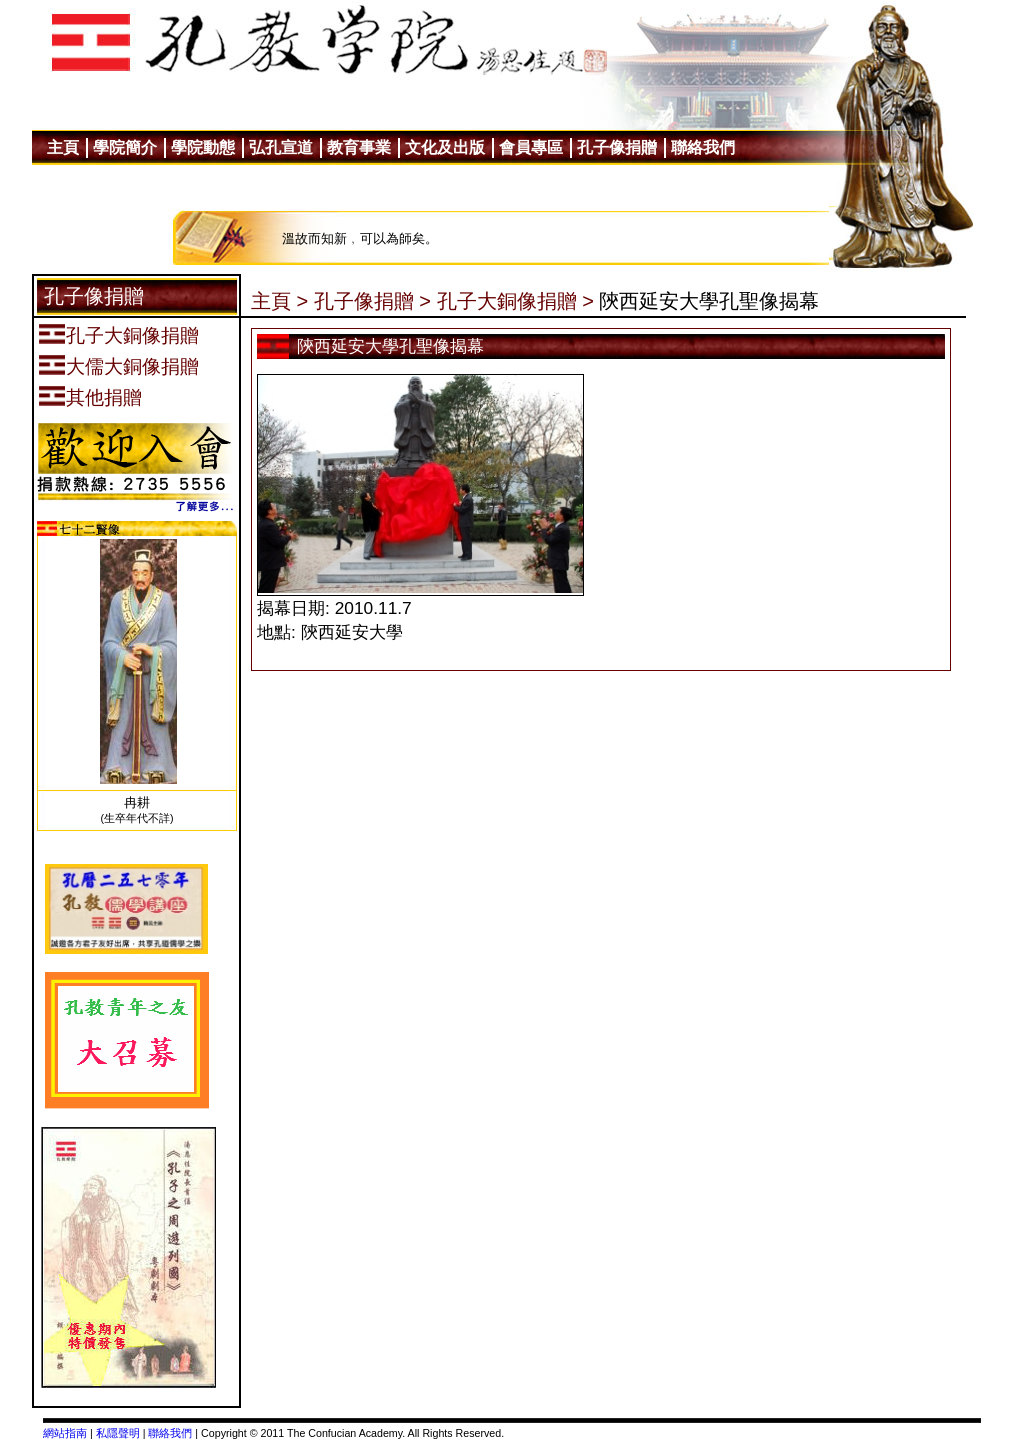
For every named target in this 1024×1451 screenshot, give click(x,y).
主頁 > (279, 301)
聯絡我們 (170, 1433)
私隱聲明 (118, 1433)
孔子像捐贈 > (372, 301)
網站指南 (65, 1433)
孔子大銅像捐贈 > (515, 301)
